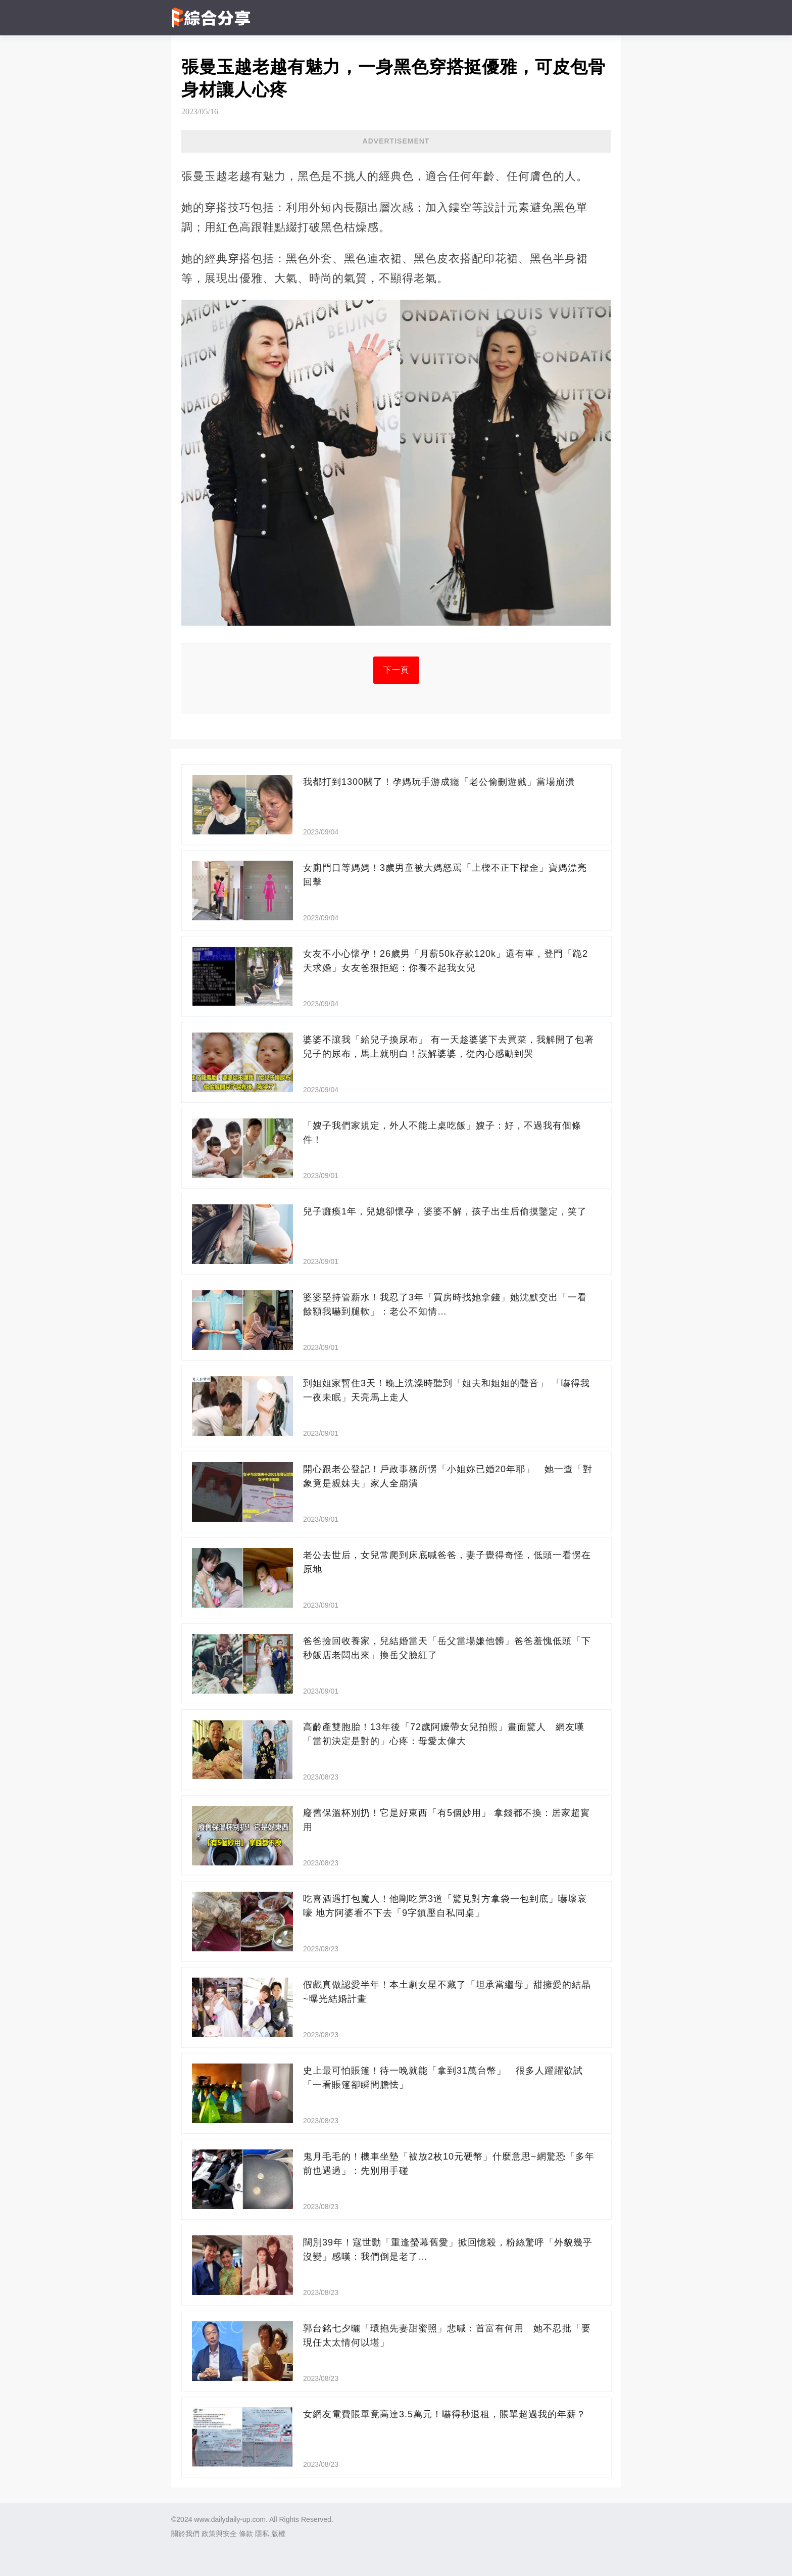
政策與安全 (219, 2534)
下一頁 (396, 670)
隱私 (262, 2534)
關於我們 (185, 2534)
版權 (278, 2534)
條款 (246, 2534)
